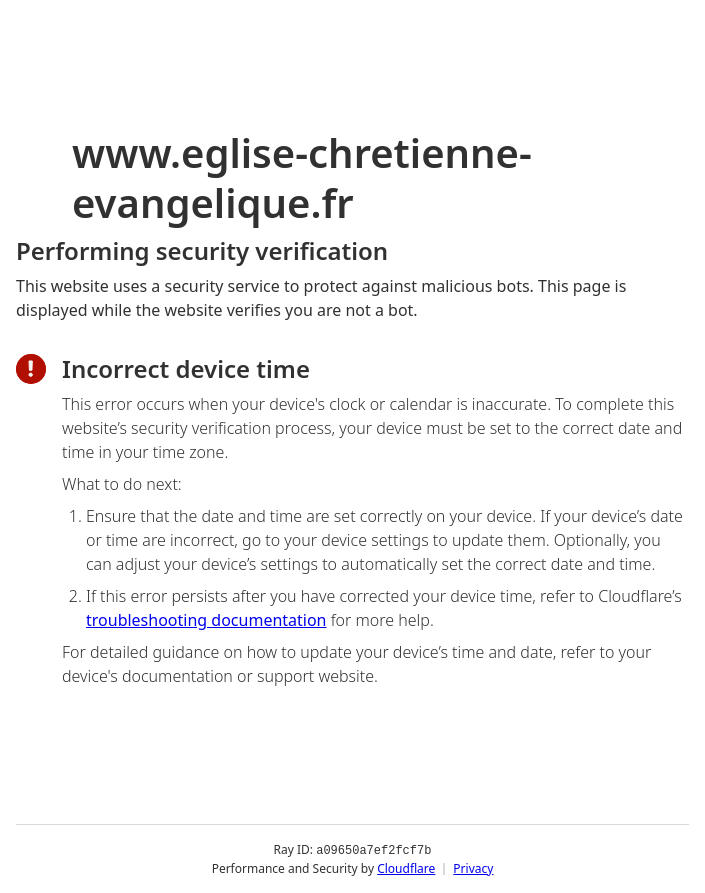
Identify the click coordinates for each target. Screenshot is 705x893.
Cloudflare (406, 867)
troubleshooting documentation (206, 620)
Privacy (473, 867)
